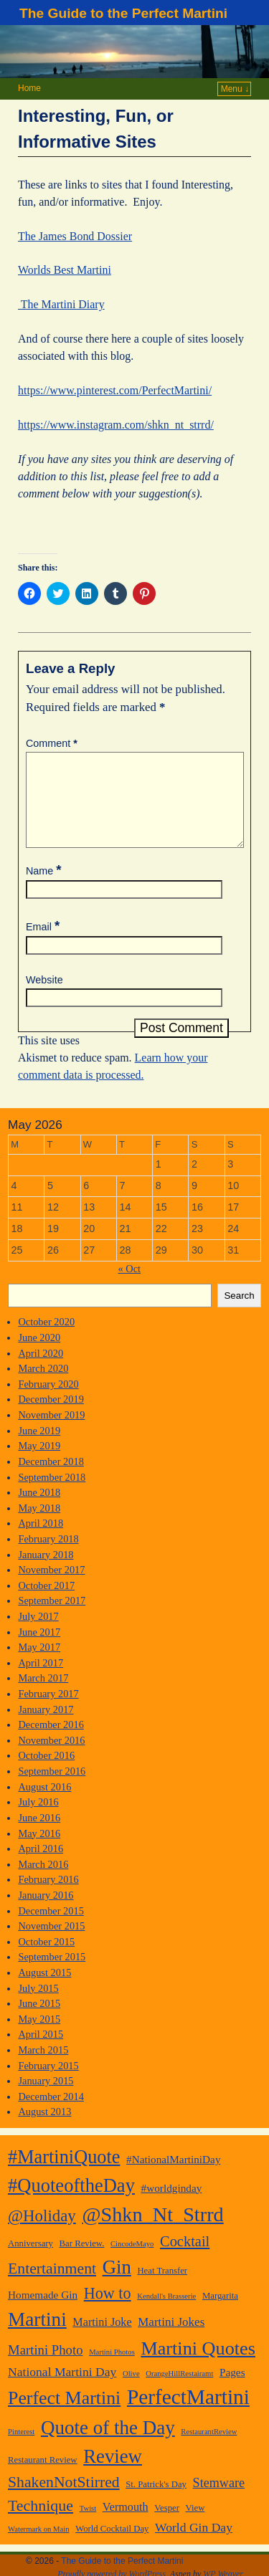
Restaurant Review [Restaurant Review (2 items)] (42, 2477)
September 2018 (51, 1494)
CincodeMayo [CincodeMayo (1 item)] (132, 2261)
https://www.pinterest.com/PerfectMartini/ (115, 390)
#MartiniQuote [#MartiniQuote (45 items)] (64, 2174)
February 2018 (48, 1556)
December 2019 (51, 1416)
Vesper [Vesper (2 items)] (166, 2525)
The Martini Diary (61, 304)
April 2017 (40, 1680)
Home (29, 88)
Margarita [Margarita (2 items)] (220, 2313)
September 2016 (51, 1788)
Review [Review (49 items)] (112, 2473)
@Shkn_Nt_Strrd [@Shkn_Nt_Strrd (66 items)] (152, 2231)
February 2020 (48, 1401)
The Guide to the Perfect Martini (123, 13)
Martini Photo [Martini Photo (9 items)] (45, 2367)
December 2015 (51, 1928)
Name (45, 888)
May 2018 (39, 1525)
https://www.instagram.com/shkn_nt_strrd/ (116, 425)
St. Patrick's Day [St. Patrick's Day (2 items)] (156, 2501)
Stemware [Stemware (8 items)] (219, 2500)
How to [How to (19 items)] (107, 2310)
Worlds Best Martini (64, 270)
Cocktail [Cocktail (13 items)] (184, 2258)
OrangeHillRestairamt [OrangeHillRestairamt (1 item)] (179, 2391)
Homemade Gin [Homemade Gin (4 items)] (42, 2312)
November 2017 (51, 1587)
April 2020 (40, 1370)
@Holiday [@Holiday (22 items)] (42, 2233)
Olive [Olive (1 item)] (131, 2391)
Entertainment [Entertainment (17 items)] (52, 2285)
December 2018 (51, 1478)
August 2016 (44, 1804)
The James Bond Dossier (75, 236)
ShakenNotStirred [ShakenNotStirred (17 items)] (64, 2499)
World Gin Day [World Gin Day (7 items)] (193, 2544)
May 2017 (39, 1664)
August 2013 (44, 2128)
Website (44, 997)
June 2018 (39, 1509)
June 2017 (39, 1649)
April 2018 (40, 1540)
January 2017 (45, 1726)
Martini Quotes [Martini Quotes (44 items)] (198, 2365)
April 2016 (40, 1865)
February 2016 (48, 1896)
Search (239, 1312)
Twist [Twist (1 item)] (88, 2525)
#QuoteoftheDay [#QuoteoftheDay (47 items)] (71, 2202)
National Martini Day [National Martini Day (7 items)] (62, 2389)
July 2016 (38, 1819)
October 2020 (46, 1339)
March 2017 (43, 1695)
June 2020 (39, 1354)
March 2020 (43, 1385)
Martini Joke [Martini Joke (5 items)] (101, 2339)
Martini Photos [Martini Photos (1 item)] (112, 2369)
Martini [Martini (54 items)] (37, 2336)
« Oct (129, 1286)
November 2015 (51, 1943)
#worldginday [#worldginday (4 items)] (171, 2205)
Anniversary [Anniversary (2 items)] (30, 2261)
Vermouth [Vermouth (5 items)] (125, 2524)
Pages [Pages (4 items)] (232, 2389)
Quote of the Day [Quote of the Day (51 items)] (108, 2445)
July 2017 (38, 1633)
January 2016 (45, 1912)
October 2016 (46, 1772)
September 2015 (51, 1974)
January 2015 (45, 2098)
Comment (53, 743)
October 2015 (46, 1959)
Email (44, 944)
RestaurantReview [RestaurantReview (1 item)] (209, 2449)
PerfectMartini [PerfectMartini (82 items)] (188, 2414)
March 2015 (43, 2067)
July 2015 (38, 2005)
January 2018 (45, 1572)
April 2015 (40, 2051)
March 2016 (43, 1881)
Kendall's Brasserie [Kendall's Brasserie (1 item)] (166, 2313)
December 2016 (51, 1741)
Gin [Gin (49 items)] (117, 2284)
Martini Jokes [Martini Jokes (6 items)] (171, 2339)
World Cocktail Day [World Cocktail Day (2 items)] (111, 2546)
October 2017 (46, 1602)
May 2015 (39, 2036)
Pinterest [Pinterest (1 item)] (21, 2449)
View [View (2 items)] (195, 2525)
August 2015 (44, 1989)
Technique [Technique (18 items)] (40, 2523)
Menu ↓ (235, 89)
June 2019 (39, 1448)
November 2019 (51, 1432)
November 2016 (51, 1757)
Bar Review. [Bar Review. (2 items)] (82, 2261)
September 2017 (51, 1617)
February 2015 (48, 2083)
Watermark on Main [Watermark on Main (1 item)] (39, 2546)
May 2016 (39, 1850)
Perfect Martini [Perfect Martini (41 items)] (64, 2415)
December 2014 (51, 2113)
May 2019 (39, 1463)
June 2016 (39, 1835)
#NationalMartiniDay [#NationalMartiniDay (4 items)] (173, 2176)
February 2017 (48, 1711)
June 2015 (39, 2020)
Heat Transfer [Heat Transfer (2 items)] (162, 2288)
